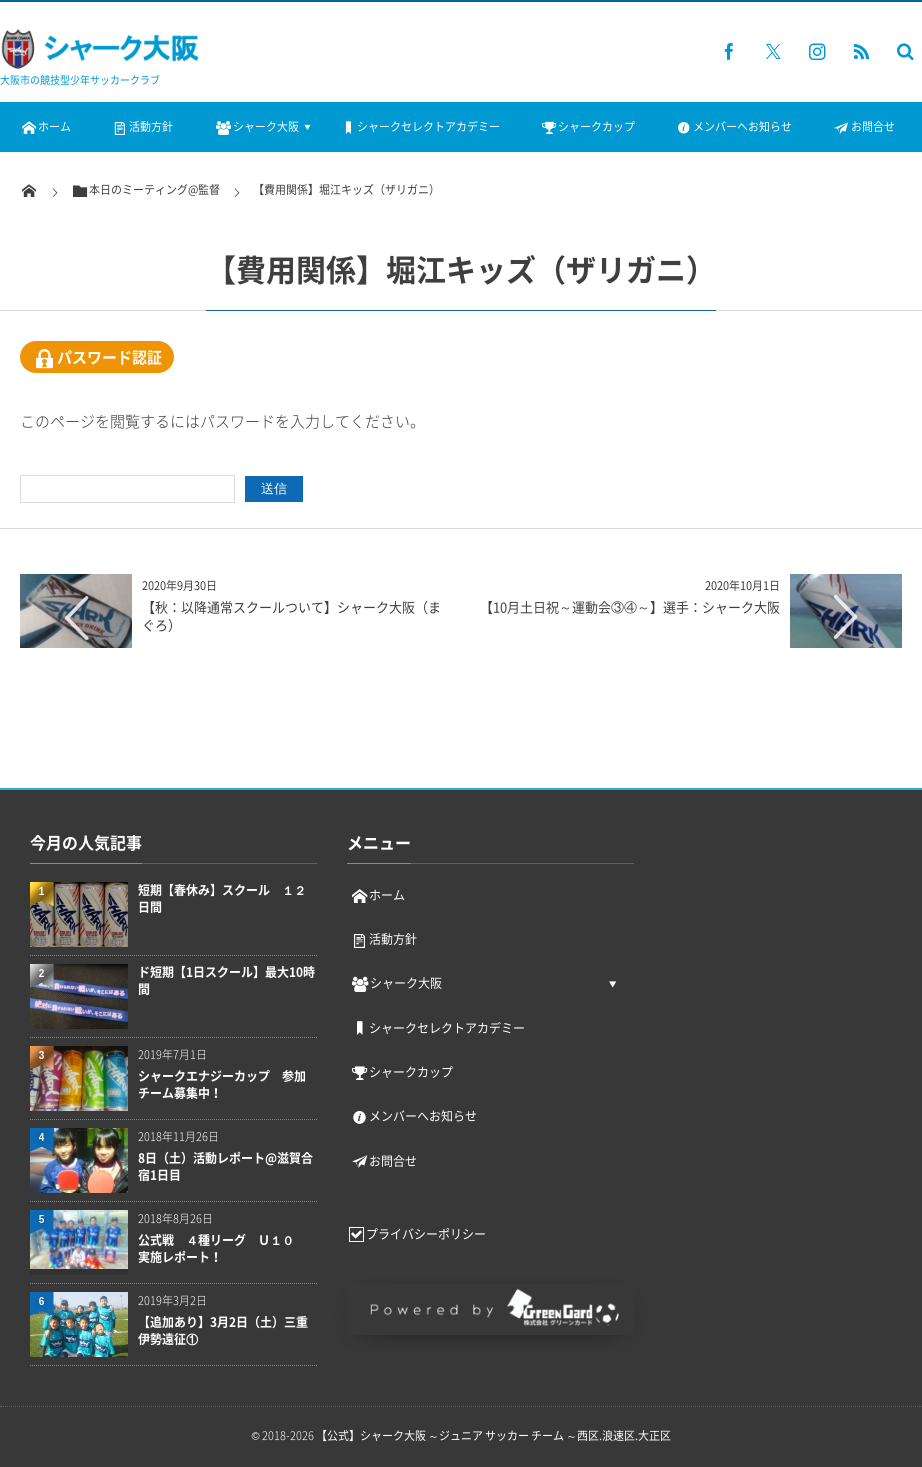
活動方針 (142, 126)
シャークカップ (587, 126)
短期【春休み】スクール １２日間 (222, 899)
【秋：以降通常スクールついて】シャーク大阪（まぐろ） (291, 615)
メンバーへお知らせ (733, 126)
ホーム (45, 126)
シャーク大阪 (255, 126)
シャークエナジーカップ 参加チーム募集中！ (222, 1085)
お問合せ (863, 126)
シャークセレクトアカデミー (419, 126)
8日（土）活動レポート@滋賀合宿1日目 (225, 1167)
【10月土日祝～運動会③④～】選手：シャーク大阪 (630, 606)
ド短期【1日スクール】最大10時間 (226, 981)
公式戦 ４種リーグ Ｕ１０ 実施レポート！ (222, 1249)
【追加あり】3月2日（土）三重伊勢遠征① (223, 1331)
